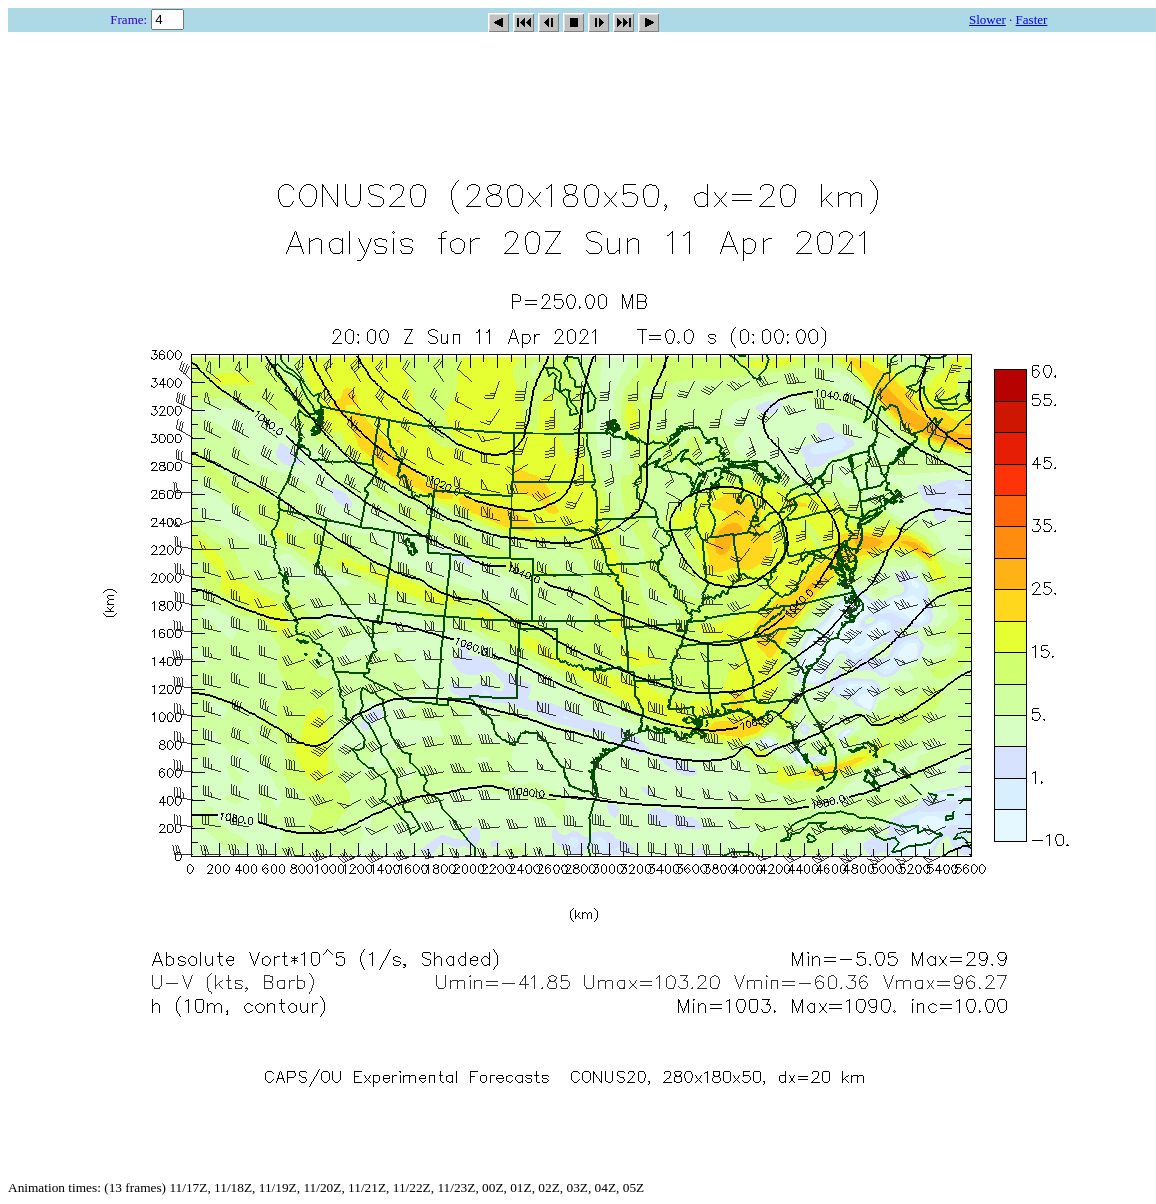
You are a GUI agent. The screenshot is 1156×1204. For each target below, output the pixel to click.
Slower (987, 19)
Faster (1032, 19)
